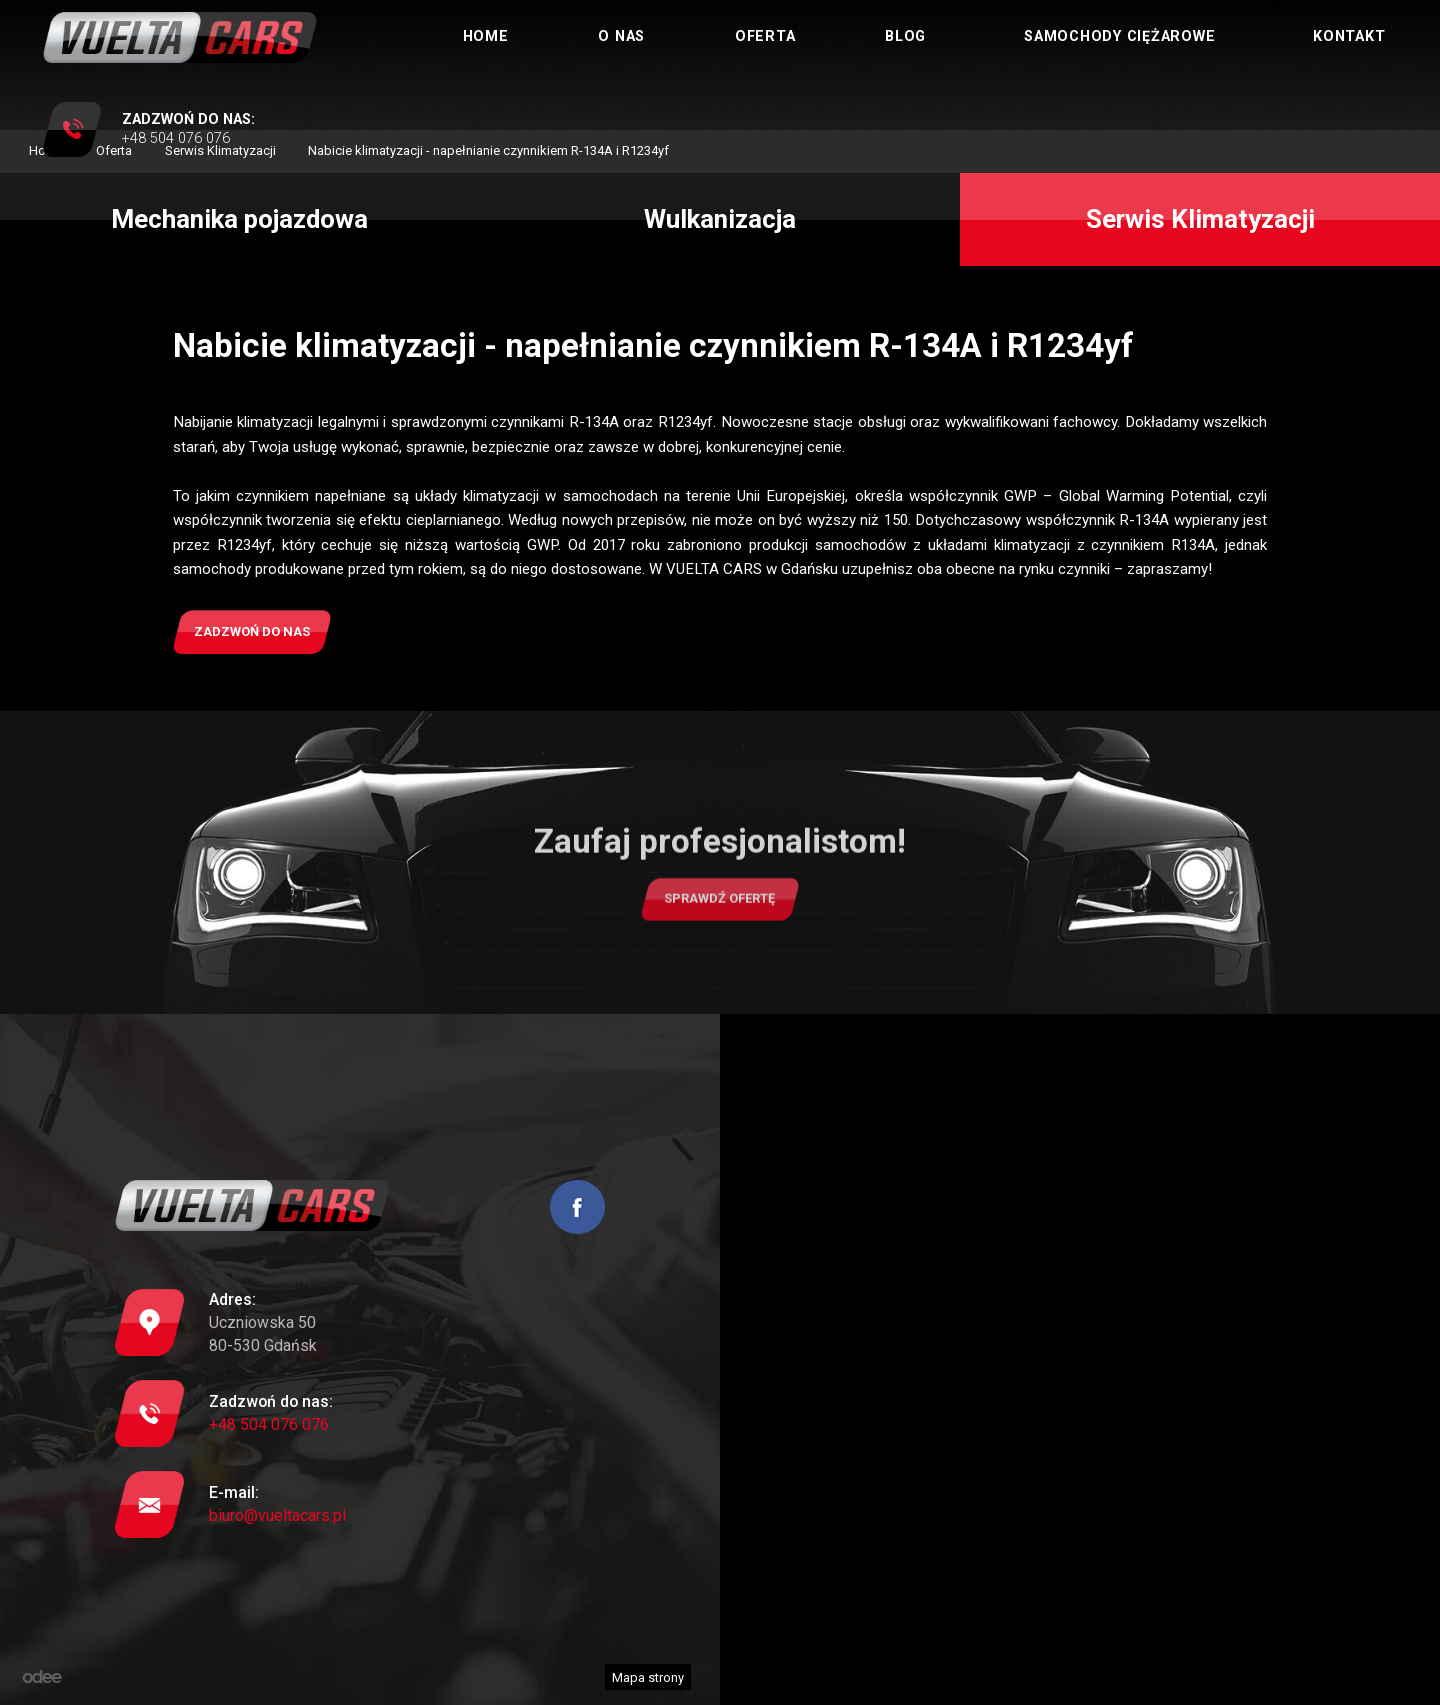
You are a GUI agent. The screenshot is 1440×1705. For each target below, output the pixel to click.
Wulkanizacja (720, 219)
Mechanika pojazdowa (239, 219)
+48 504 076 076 (269, 1424)
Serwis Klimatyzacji (1200, 219)
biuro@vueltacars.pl (277, 1515)
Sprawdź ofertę (719, 911)
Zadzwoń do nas (252, 631)
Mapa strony (648, 1677)
